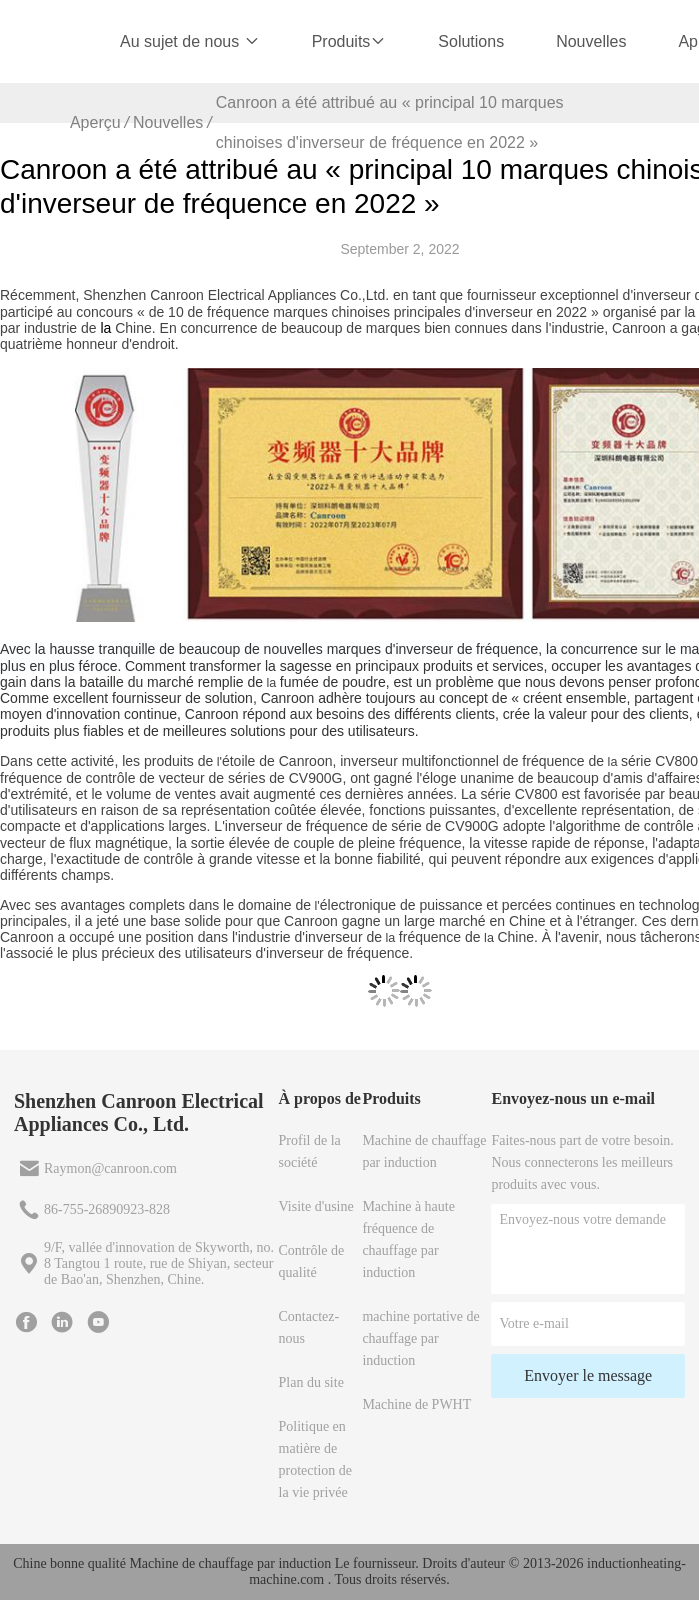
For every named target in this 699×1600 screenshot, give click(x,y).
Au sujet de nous (190, 41)
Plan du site (311, 1382)
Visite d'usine (316, 1206)
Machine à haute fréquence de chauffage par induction (408, 1239)
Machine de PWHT (416, 1404)
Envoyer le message (588, 1375)
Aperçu (95, 122)
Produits (349, 41)
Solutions (471, 41)
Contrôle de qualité (312, 1261)
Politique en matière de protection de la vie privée (315, 1459)
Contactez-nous (309, 1327)
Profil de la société (310, 1151)
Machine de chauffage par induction (424, 1151)
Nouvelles (591, 41)
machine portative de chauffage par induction (420, 1338)
